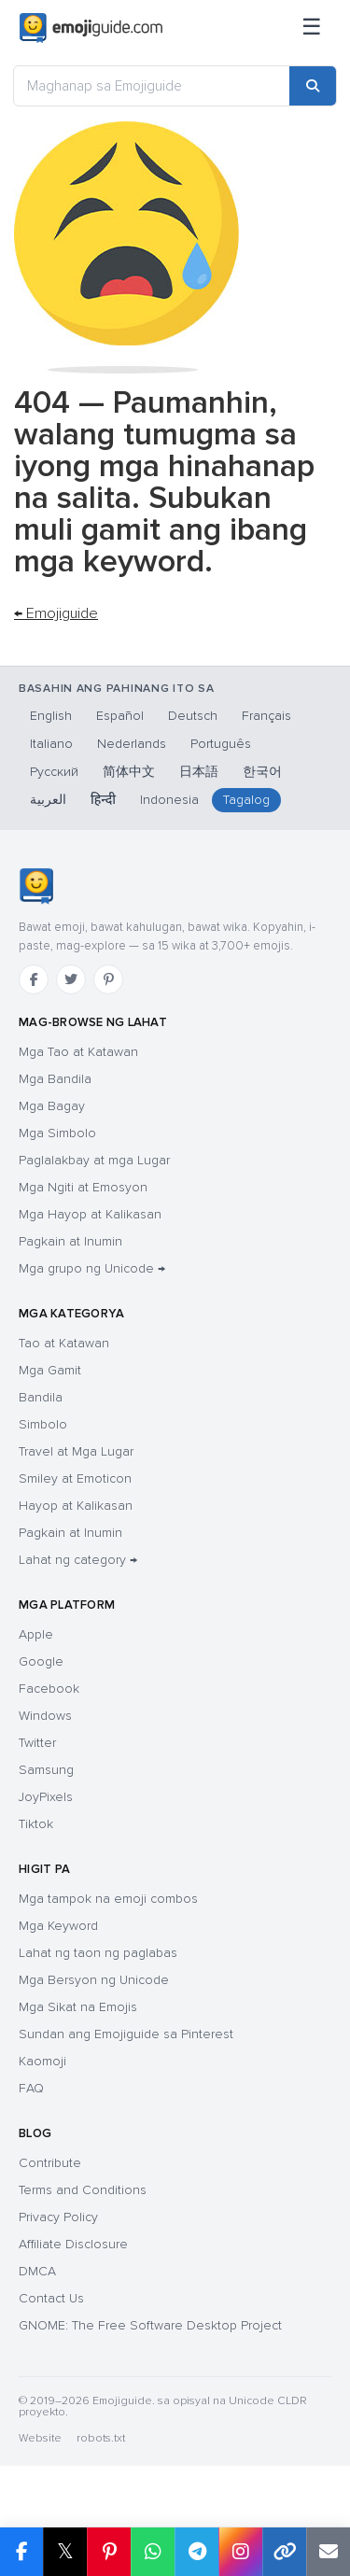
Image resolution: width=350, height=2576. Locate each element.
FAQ (31, 2088)
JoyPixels (46, 1797)
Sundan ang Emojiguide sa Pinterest (126, 2034)
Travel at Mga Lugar (76, 1451)
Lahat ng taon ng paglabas (98, 1953)
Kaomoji (42, 2061)
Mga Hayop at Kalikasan (90, 1214)
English (51, 716)
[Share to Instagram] (240, 2551)
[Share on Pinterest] (109, 2551)
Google (41, 1661)
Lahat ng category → (78, 1560)
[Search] (312, 86)
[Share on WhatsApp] (153, 2551)
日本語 (198, 772)
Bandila (41, 1397)
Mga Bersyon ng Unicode (94, 1980)
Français (266, 716)
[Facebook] (34, 979)
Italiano (51, 744)
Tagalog (246, 800)
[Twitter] (71, 979)
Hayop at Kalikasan (76, 1505)
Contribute (50, 2163)
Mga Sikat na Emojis (78, 2007)
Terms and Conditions (83, 2190)
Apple (36, 1634)
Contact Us (51, 2298)
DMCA (37, 2271)
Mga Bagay (52, 1106)
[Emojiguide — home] (91, 28)
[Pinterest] (108, 979)
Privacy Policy (58, 2217)
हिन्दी (103, 800)
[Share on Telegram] (196, 2551)
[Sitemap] (311, 28)
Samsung (46, 1770)
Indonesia (169, 800)
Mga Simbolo (57, 1133)
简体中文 (129, 772)
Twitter (37, 1743)
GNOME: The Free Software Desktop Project (150, 2325)
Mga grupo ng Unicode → (92, 1268)
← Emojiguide (56, 613)
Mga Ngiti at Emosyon (83, 1187)
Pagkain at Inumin (70, 1241)
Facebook (49, 1688)
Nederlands (131, 744)
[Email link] (328, 2551)
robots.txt (101, 2438)
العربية (48, 800)
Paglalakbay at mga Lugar (94, 1160)
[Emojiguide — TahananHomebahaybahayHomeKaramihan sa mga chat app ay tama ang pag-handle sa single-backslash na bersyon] (36, 886)
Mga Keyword (58, 1926)
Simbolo (43, 1424)
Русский (54, 772)
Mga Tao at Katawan (78, 1052)
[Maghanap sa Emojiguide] (151, 86)
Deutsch (192, 716)
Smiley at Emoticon (75, 1478)
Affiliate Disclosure (73, 2244)
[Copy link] (284, 2551)
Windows (45, 1716)
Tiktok (36, 1824)
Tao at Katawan (64, 1343)
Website (40, 2438)
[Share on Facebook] (21, 2551)
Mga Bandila (55, 1079)
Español (120, 716)
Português (220, 744)
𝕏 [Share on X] (65, 2551)
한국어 (262, 772)
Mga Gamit (50, 1370)
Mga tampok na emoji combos (108, 1899)
